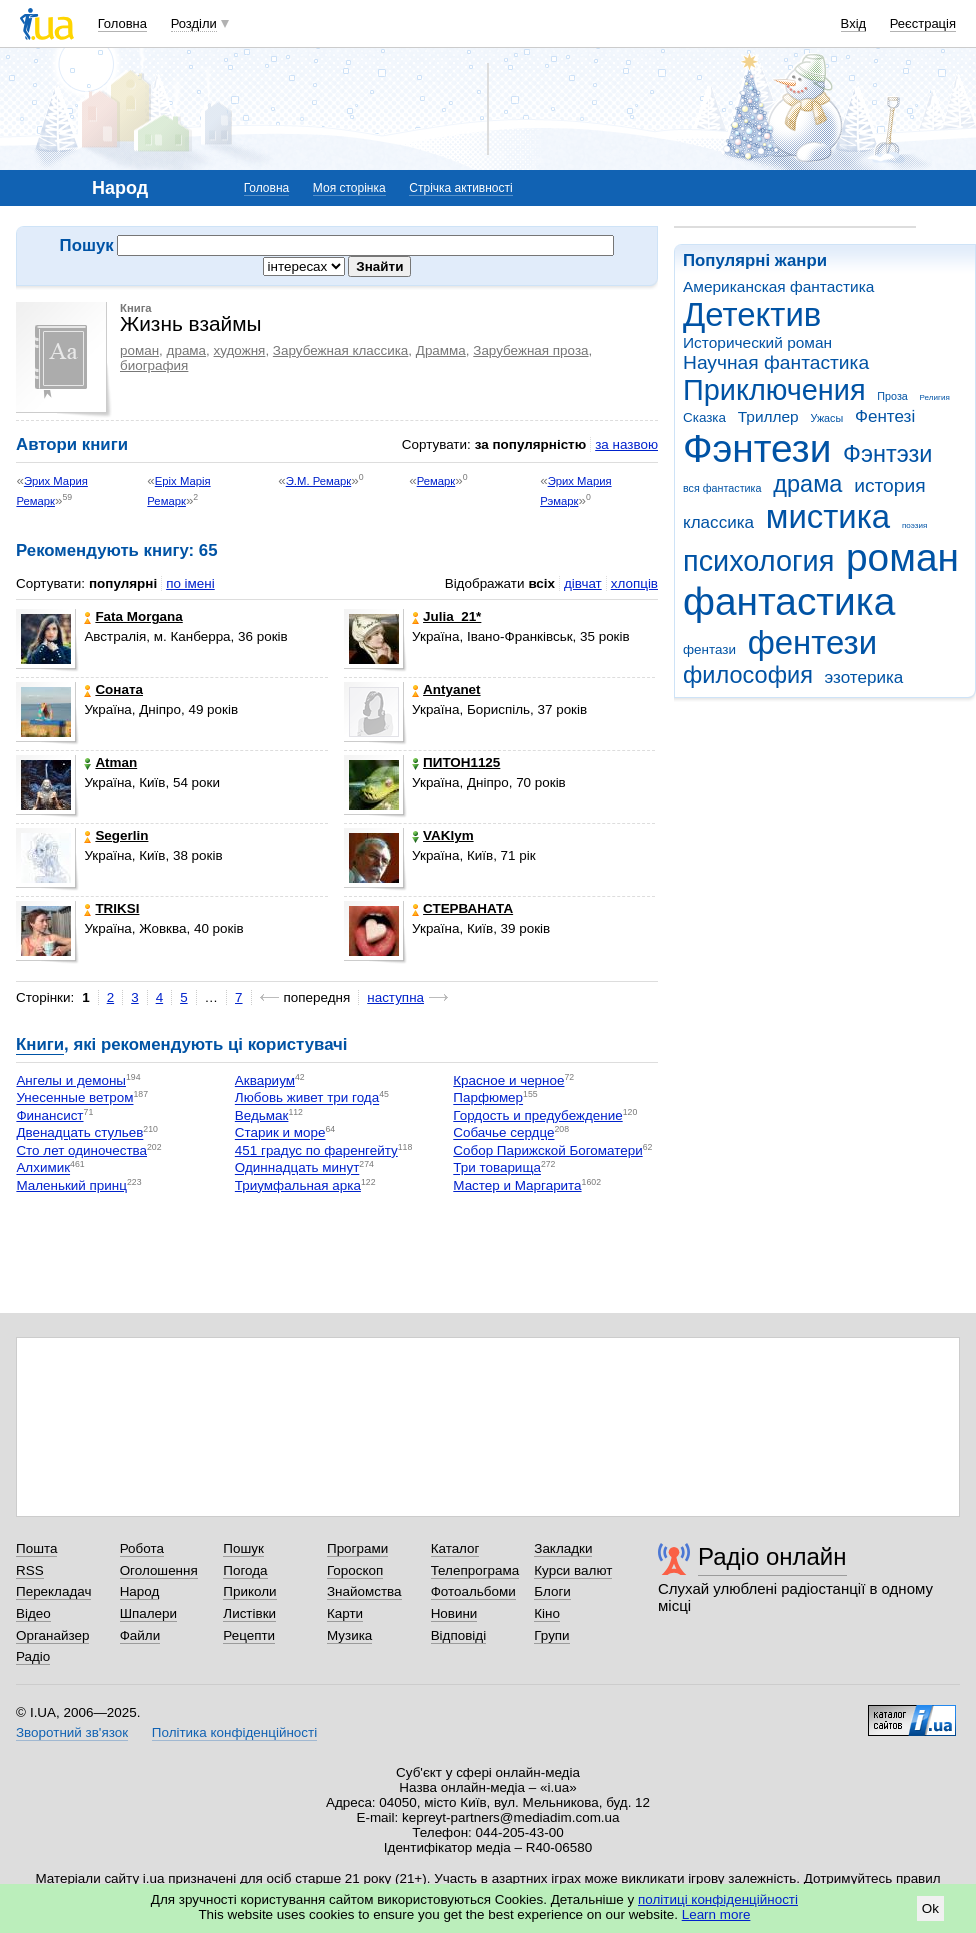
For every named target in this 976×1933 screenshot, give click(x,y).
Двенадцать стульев (79, 1133)
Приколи (249, 1591)
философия (748, 675)
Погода (245, 1570)
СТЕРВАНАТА (462, 908)
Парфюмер (488, 1098)
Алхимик (43, 1168)
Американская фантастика (778, 286)
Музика (349, 1635)
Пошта (36, 1548)
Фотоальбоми (473, 1591)
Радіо (33, 1656)
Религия (935, 397)
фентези (812, 642)
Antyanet (446, 689)
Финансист (49, 1115)
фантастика (789, 601)
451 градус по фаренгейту (316, 1150)
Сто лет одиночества (81, 1150)
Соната (113, 689)
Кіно (547, 1613)
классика (718, 522)
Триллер (768, 416)
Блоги (552, 1591)
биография (154, 365)
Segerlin (116, 835)
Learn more (716, 1914)
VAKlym (443, 835)
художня (240, 350)
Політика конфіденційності (234, 1732)
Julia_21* (446, 616)
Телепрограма (475, 1570)
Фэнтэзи (887, 454)
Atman (110, 762)
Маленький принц (71, 1185)
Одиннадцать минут (297, 1168)
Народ (140, 1591)
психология (758, 561)
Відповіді (459, 1635)
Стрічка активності (460, 188)
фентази (709, 649)
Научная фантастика (776, 362)
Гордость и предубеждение (537, 1115)
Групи (551, 1635)
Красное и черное (508, 1080)
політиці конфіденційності (718, 1899)
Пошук (243, 1548)
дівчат (583, 583)
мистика (828, 516)
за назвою (626, 444)
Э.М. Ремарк (318, 481)
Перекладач (53, 1591)
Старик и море (280, 1133)
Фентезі (885, 416)
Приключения (774, 390)
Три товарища (497, 1168)
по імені (190, 583)
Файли (140, 1635)
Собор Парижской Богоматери (547, 1150)
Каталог (455, 1548)
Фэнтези (757, 448)
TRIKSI (111, 908)
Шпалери (148, 1613)
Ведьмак (262, 1115)
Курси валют (573, 1570)
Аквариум (265, 1080)
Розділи (194, 23)
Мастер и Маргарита (517, 1185)
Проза (892, 396)
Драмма (441, 350)
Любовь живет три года (307, 1098)
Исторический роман (757, 342)
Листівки (249, 1613)
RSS (30, 1570)
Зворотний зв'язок (72, 1732)
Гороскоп (355, 1570)
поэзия (914, 525)
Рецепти (249, 1635)
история (889, 485)
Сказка (704, 417)
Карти (345, 1613)
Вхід (854, 23)
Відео (33, 1613)
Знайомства (364, 1591)
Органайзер (52, 1635)
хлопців (634, 583)
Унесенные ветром (74, 1098)
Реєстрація (923, 23)
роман (902, 557)
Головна (122, 23)
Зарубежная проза (530, 350)
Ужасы (826, 418)
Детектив (752, 314)
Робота (142, 1548)
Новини (454, 1613)
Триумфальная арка (298, 1185)
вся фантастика (722, 488)
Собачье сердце (503, 1133)
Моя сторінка (349, 188)
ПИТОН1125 (456, 762)
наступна (395, 997)
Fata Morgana (133, 616)
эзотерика (864, 677)
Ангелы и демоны (71, 1080)
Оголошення (159, 1570)
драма (807, 484)
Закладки (563, 1548)
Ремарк (436, 481)
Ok (930, 1908)
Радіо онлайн (772, 1556)
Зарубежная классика (340, 350)
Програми (357, 1548)
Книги (40, 1044)
